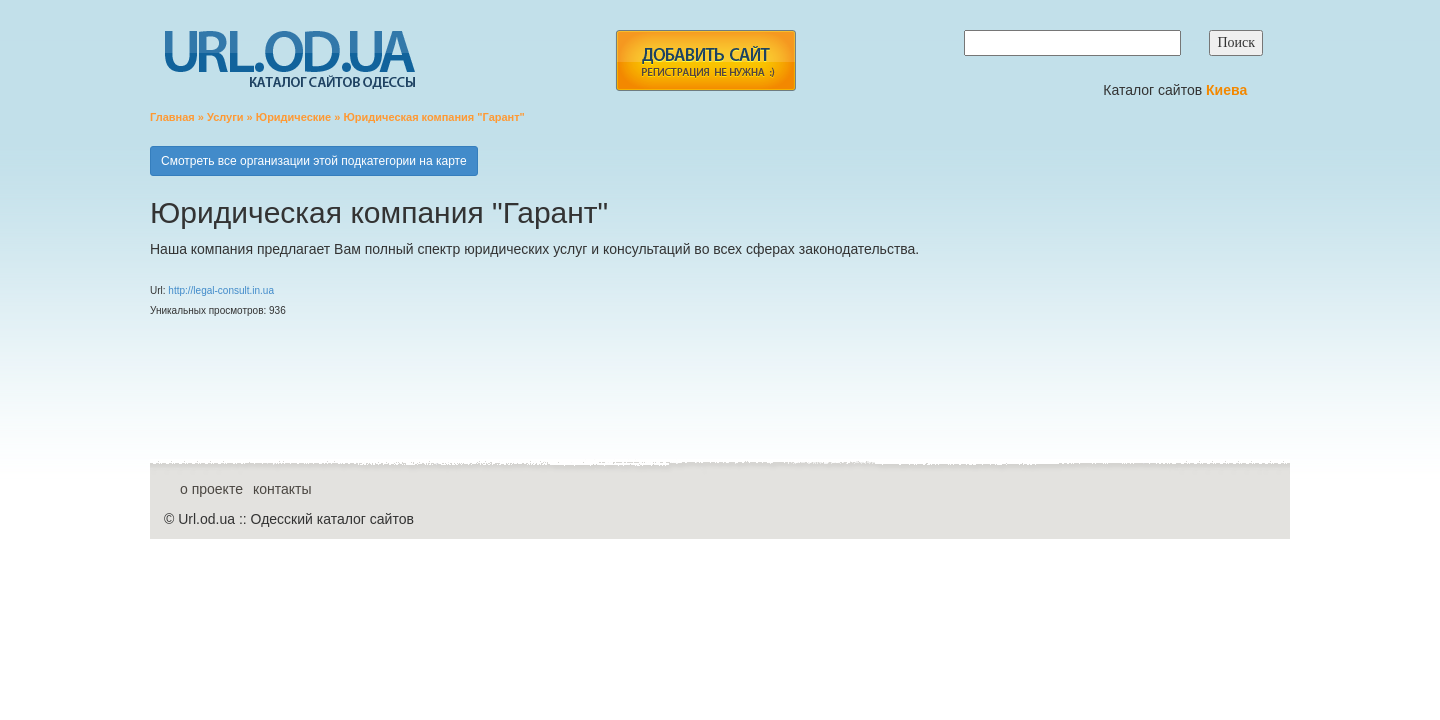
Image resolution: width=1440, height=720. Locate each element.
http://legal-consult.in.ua (221, 290)
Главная (172, 117)
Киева (1228, 90)
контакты (282, 489)
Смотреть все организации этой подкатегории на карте (314, 161)
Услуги (225, 117)
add (705, 60)
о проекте (211, 489)
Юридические (293, 117)
